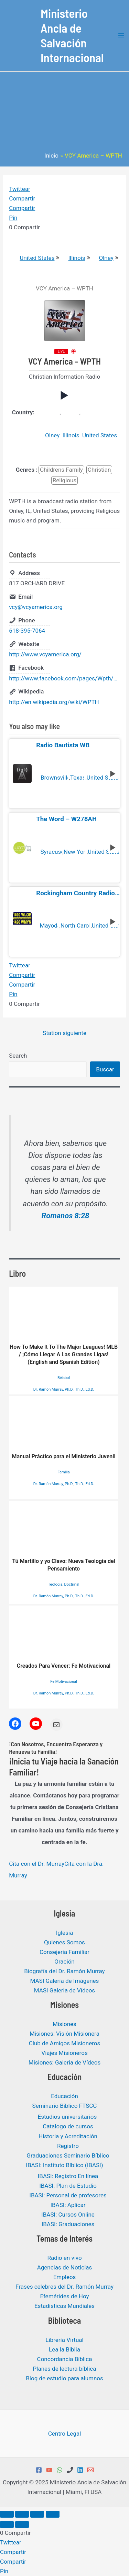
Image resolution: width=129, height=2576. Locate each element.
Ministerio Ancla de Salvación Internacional (72, 35)
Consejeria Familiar (64, 1951)
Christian (99, 469)
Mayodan (49, 926)
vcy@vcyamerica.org (36, 606)
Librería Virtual (64, 2339)
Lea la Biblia (64, 2349)
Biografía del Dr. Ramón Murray (64, 1971)
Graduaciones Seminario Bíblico (67, 2155)
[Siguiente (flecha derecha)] (22, 2524)
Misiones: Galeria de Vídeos (64, 2062)
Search (18, 1055)
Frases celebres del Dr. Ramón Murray (64, 2286)
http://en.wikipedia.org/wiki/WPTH (54, 702)
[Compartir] (37, 2514)
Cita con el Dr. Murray (36, 1863)
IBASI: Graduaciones (68, 2224)
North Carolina (75, 926)
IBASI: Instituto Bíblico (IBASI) (64, 2165)
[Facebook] (39, 2470)
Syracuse (50, 852)
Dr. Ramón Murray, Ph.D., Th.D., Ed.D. (63, 1389)
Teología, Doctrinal (63, 1584)
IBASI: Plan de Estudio (68, 2185)
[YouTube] (49, 2470)
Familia (63, 1472)
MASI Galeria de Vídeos (64, 1990)
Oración (64, 1961)
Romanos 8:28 (65, 1215)
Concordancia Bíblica (64, 2359)
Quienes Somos (64, 1942)
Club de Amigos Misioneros (64, 2043)
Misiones (64, 2024)
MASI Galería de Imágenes (64, 1980)
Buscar (105, 1069)
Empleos (64, 2277)
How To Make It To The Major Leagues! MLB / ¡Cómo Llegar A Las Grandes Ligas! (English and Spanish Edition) (64, 1326)
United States (33, 258)
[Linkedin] (80, 2470)
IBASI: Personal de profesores (67, 2195)
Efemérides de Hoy (64, 2296)
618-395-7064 (27, 630)
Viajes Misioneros (64, 2052)
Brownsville (54, 778)
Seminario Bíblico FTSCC (64, 2105)
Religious (64, 480)
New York (75, 852)
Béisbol (63, 1378)
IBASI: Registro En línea (68, 2176)
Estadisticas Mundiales (64, 2305)
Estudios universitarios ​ (68, 2116)
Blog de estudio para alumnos (64, 2378)
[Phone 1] (70, 2470)
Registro (68, 2145)
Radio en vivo (64, 2257)
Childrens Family (61, 469)
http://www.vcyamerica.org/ (45, 654)
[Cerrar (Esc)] (53, 2514)
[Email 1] (90, 2470)
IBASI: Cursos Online (68, 2214)
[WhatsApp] (59, 2470)
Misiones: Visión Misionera (64, 2033)
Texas (77, 778)
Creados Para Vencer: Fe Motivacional (63, 1637)
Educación (64, 2096)
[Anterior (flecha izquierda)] (7, 2524)
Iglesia (64, 1932)
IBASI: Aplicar (67, 2204)
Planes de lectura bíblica (64, 2368)
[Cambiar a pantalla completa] (22, 2514)
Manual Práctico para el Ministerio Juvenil (63, 1428)
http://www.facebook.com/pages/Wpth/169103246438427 (64, 678)
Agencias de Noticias (64, 2267)
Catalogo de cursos (68, 2126)
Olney (103, 258)
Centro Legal (64, 2433)
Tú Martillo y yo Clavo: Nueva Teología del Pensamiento (63, 1536)
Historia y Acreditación (68, 2136)
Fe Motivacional (63, 1681)
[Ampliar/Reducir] (7, 2514)
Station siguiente (64, 1033)
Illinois (73, 258)
